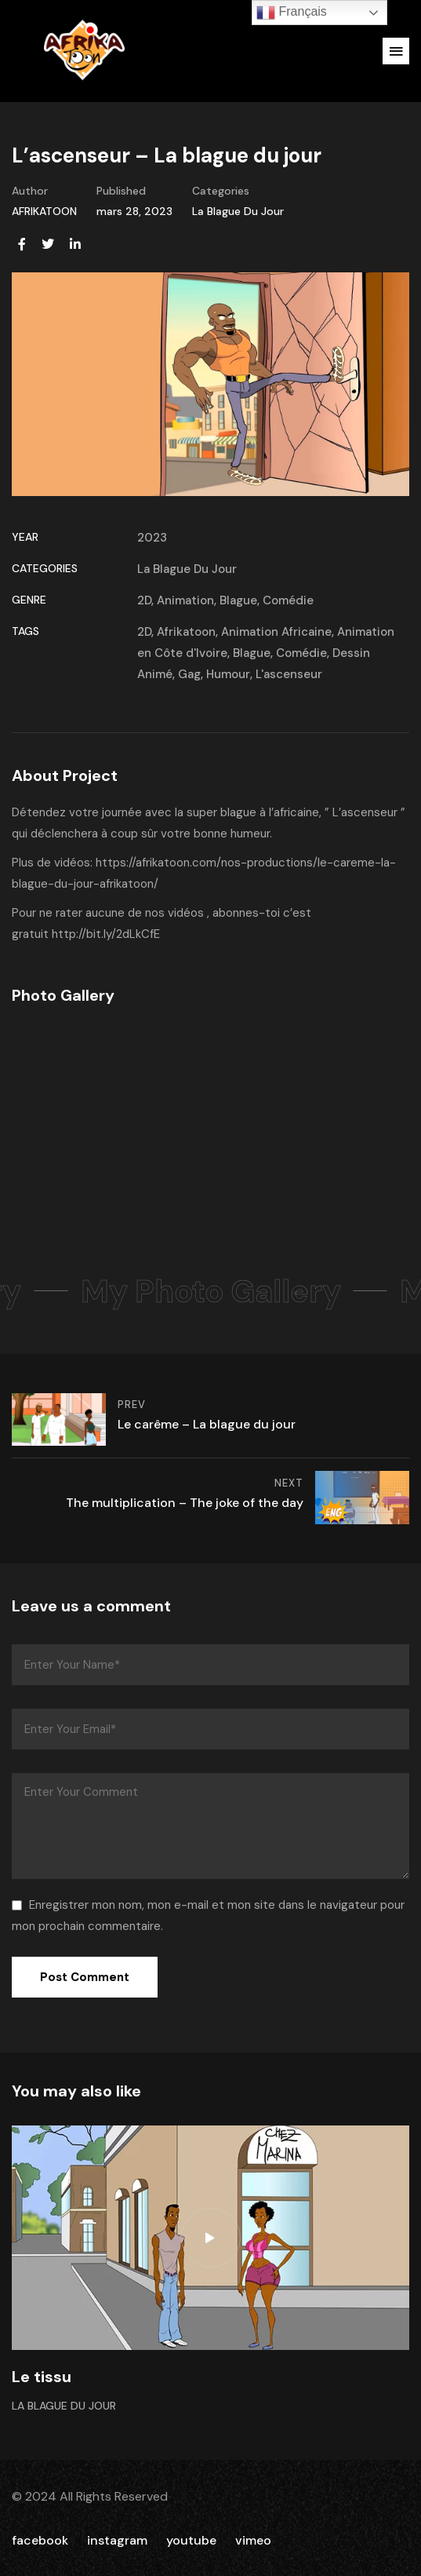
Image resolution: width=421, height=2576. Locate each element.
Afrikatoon (186, 632)
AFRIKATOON (44, 211)
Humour (228, 674)
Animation (185, 600)
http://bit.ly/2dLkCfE (106, 934)
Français (291, 12)
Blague (238, 600)
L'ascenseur (289, 674)
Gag (189, 674)
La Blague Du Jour (238, 211)
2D (144, 600)
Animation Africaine (276, 632)
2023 (152, 537)
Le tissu (41, 2376)
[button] (396, 51)
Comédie (288, 600)
